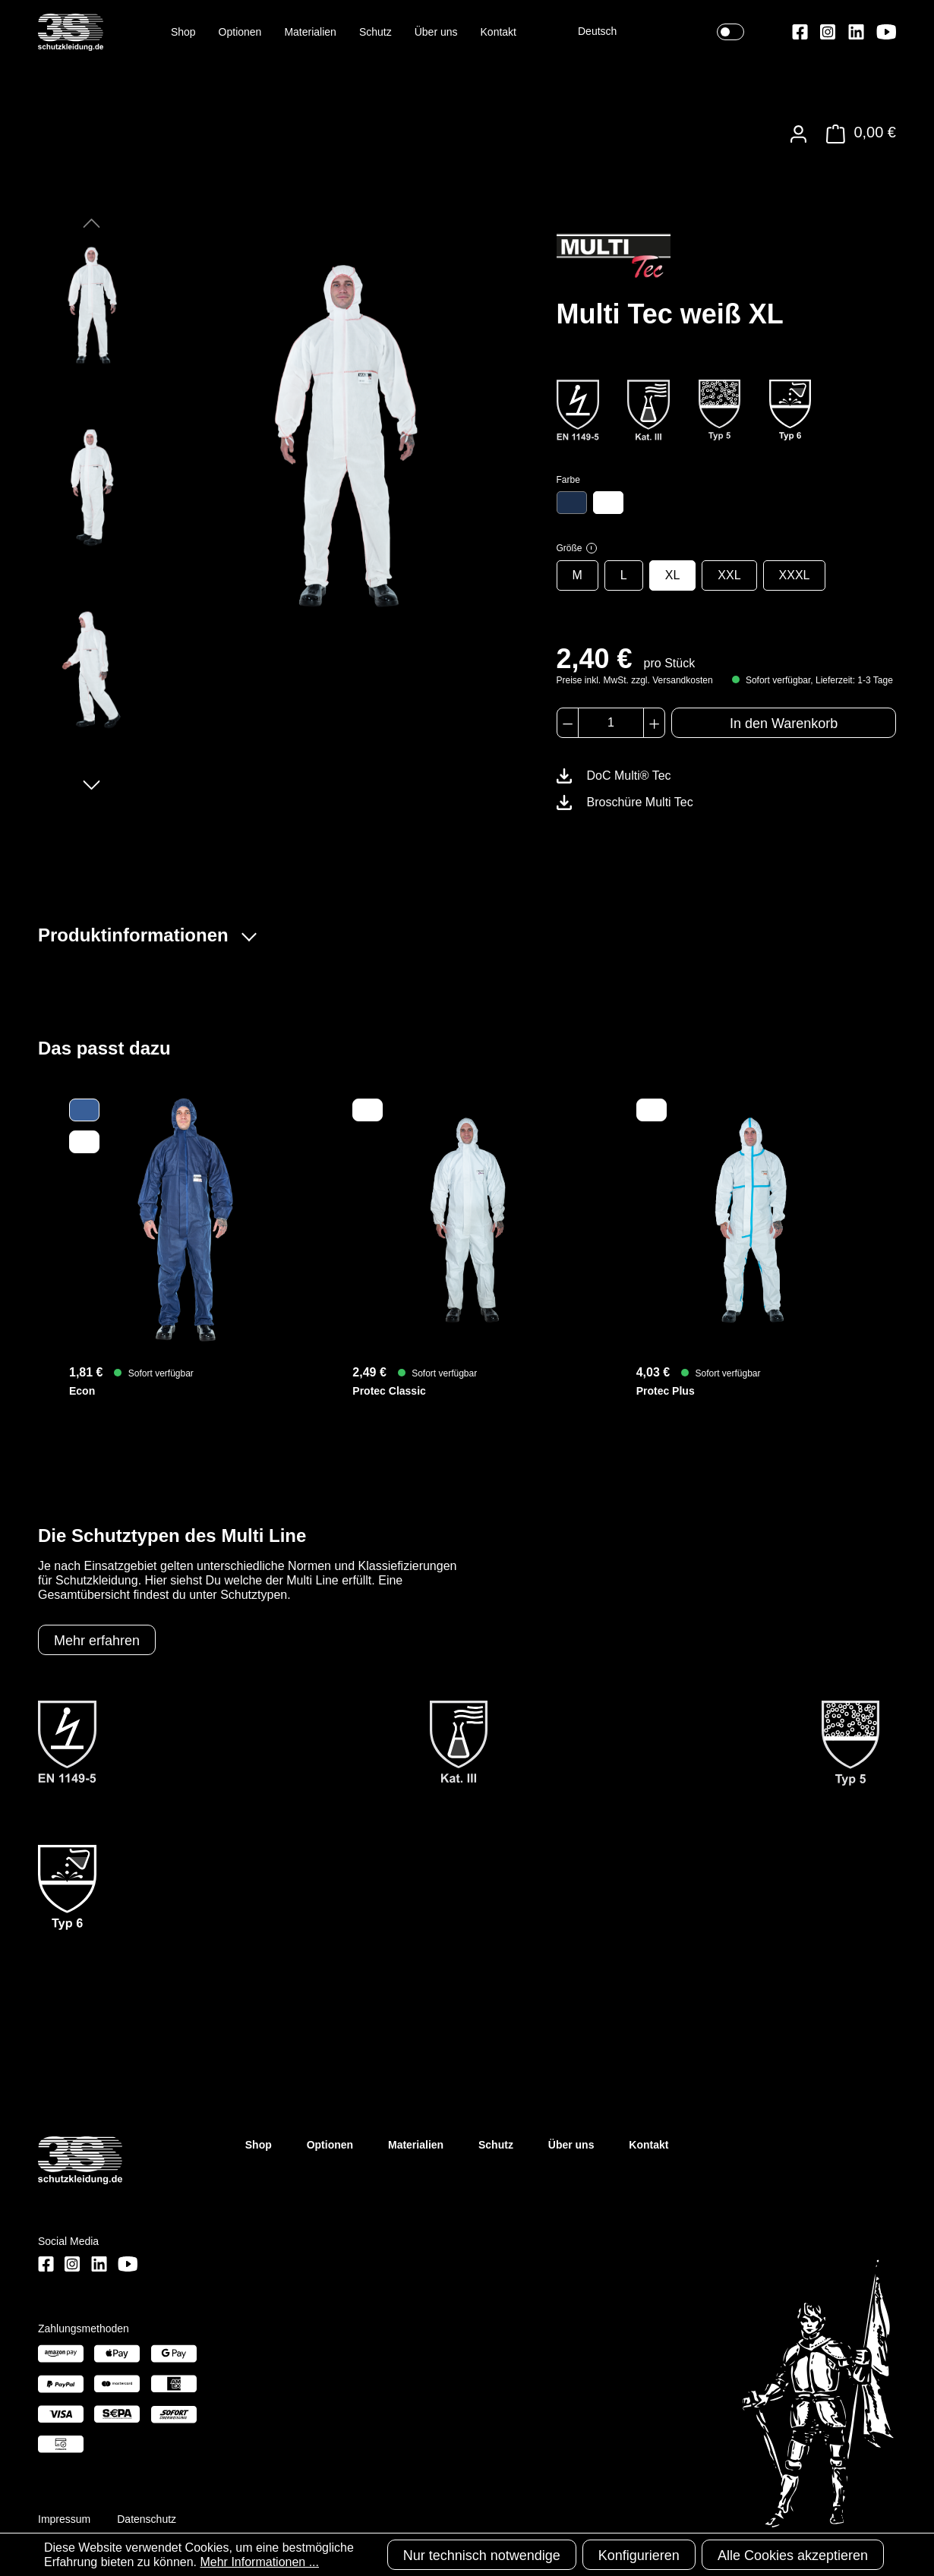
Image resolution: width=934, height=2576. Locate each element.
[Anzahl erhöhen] (654, 723)
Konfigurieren (639, 2555)
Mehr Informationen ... (259, 2562)
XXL (729, 575)
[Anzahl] (611, 723)
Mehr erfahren (97, 1640)
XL (672, 575)
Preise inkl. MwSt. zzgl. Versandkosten (635, 680)
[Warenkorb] (857, 134)
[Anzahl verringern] (568, 723)
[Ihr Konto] (798, 134)
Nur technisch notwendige (481, 2555)
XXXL (794, 575)
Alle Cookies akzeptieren (793, 2555)
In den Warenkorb (784, 723)
